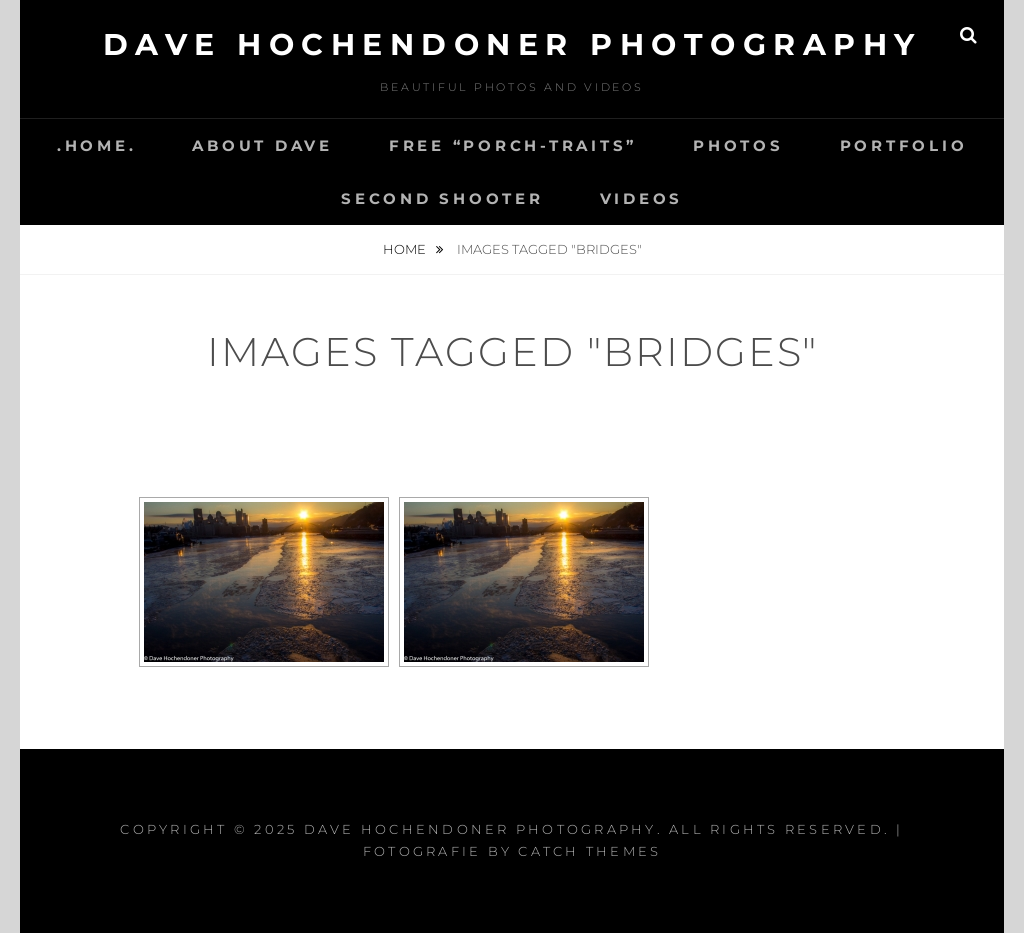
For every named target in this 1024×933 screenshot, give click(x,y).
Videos (642, 198)
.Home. (97, 145)
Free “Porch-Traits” (513, 145)
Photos (738, 145)
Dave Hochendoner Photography (512, 44)
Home (406, 249)
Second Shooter (442, 198)
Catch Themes (589, 851)
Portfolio (904, 145)
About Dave (262, 145)
